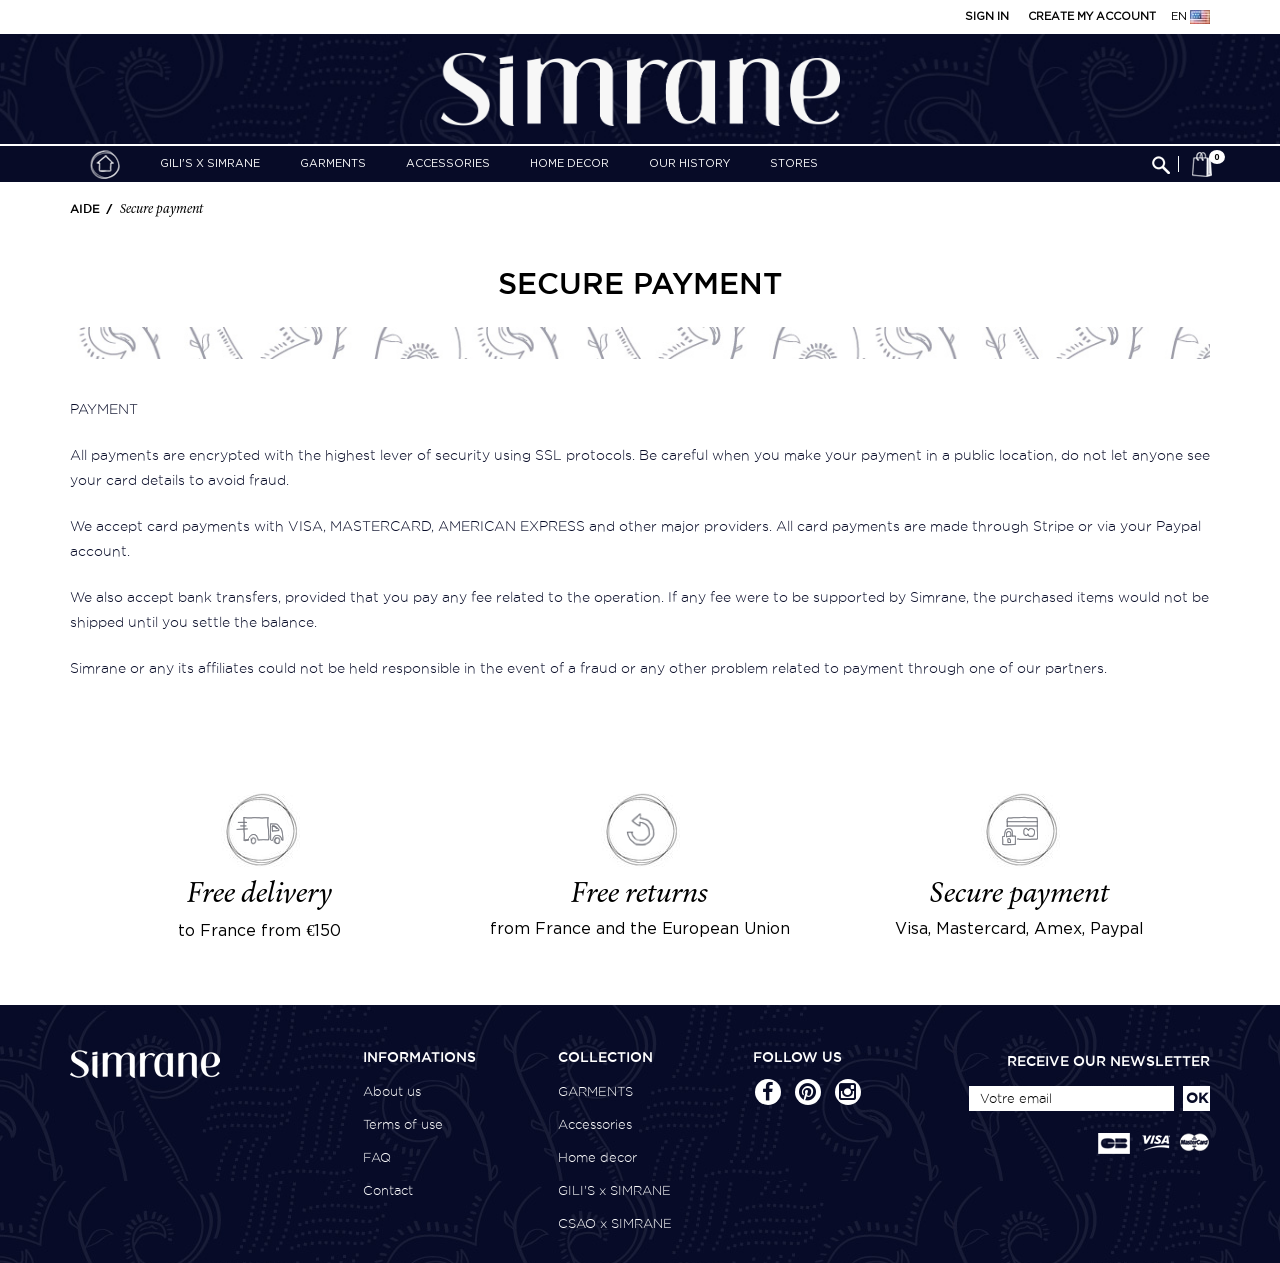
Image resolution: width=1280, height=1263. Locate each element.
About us (392, 1091)
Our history (689, 164)
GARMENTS (333, 164)
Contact (388, 1190)
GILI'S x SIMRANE (210, 164)
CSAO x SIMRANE (615, 1223)
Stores (794, 164)
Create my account (1092, 17)
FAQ (377, 1157)
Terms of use (403, 1124)
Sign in (987, 17)
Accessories (448, 164)
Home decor (569, 164)
